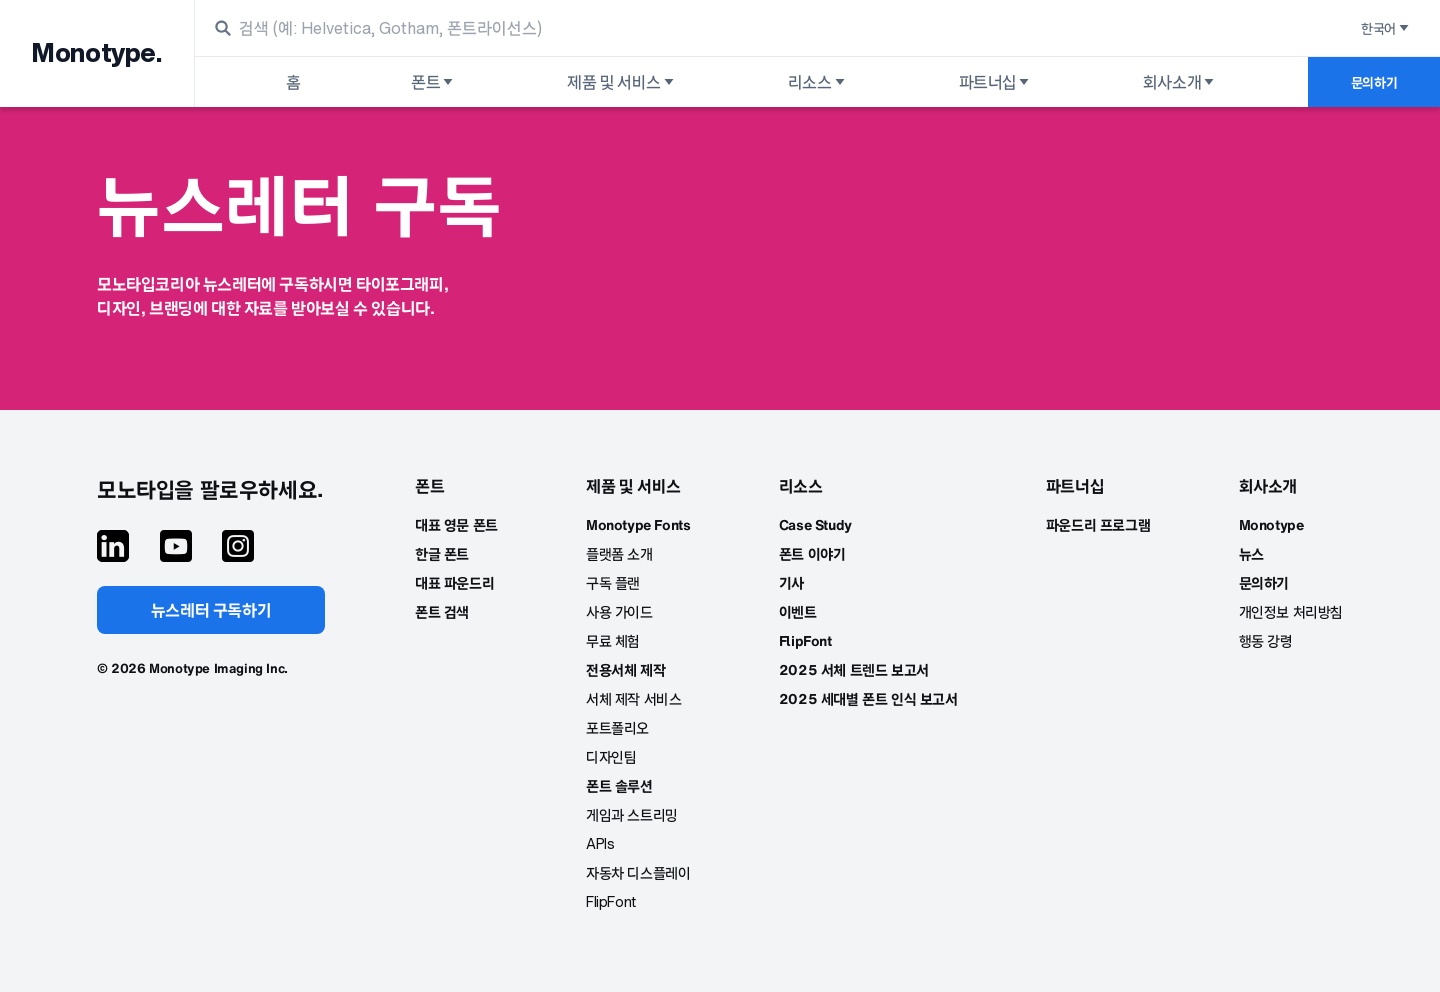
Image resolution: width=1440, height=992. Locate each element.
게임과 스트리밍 (632, 814)
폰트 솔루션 (619, 785)
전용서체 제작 (625, 669)
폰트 (433, 82)
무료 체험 (613, 640)
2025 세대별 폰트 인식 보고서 (868, 698)
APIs (600, 843)
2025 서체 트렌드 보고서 (854, 669)
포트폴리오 (617, 727)
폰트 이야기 (812, 553)
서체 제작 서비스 (633, 698)
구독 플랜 (613, 582)
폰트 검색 (442, 611)
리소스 (818, 82)
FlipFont (611, 901)
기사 (791, 582)
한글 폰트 (442, 553)
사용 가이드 (619, 611)
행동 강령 (1266, 640)
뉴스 (1251, 553)
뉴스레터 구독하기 (211, 610)
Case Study (815, 524)
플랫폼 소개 (619, 553)
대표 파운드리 (454, 582)
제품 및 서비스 (622, 82)
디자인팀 (611, 756)
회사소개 (1180, 82)
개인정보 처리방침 (1291, 611)
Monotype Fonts (638, 524)
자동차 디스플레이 (638, 872)
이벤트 (798, 611)
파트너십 (995, 82)
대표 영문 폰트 (456, 524)
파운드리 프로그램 (1098, 524)
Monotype (1271, 524)
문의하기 (1374, 82)
